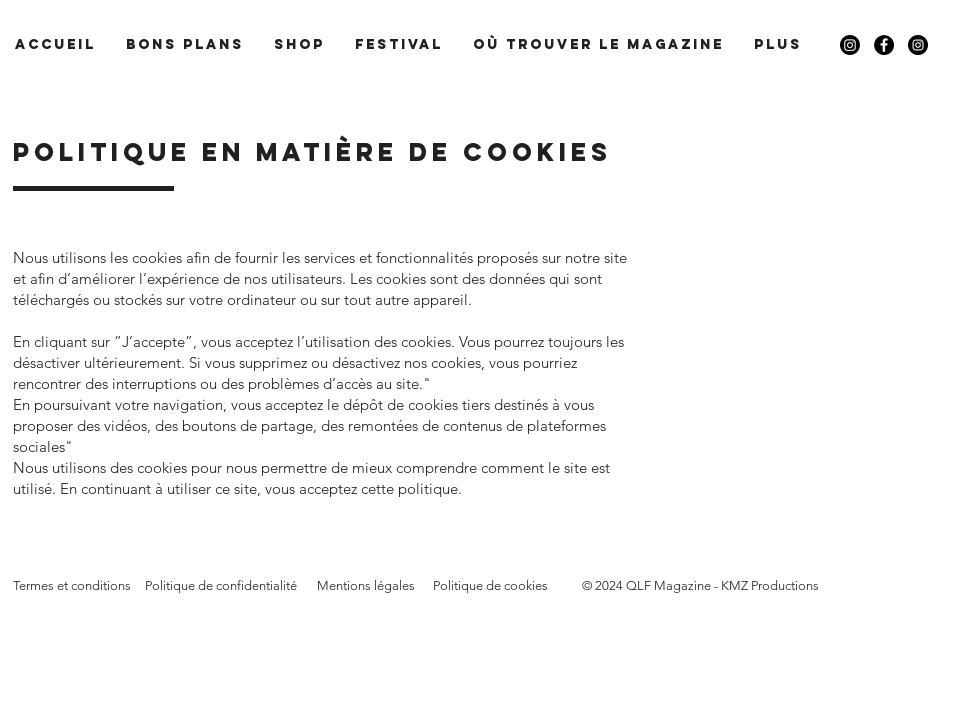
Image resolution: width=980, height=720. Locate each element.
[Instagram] (850, 45)
